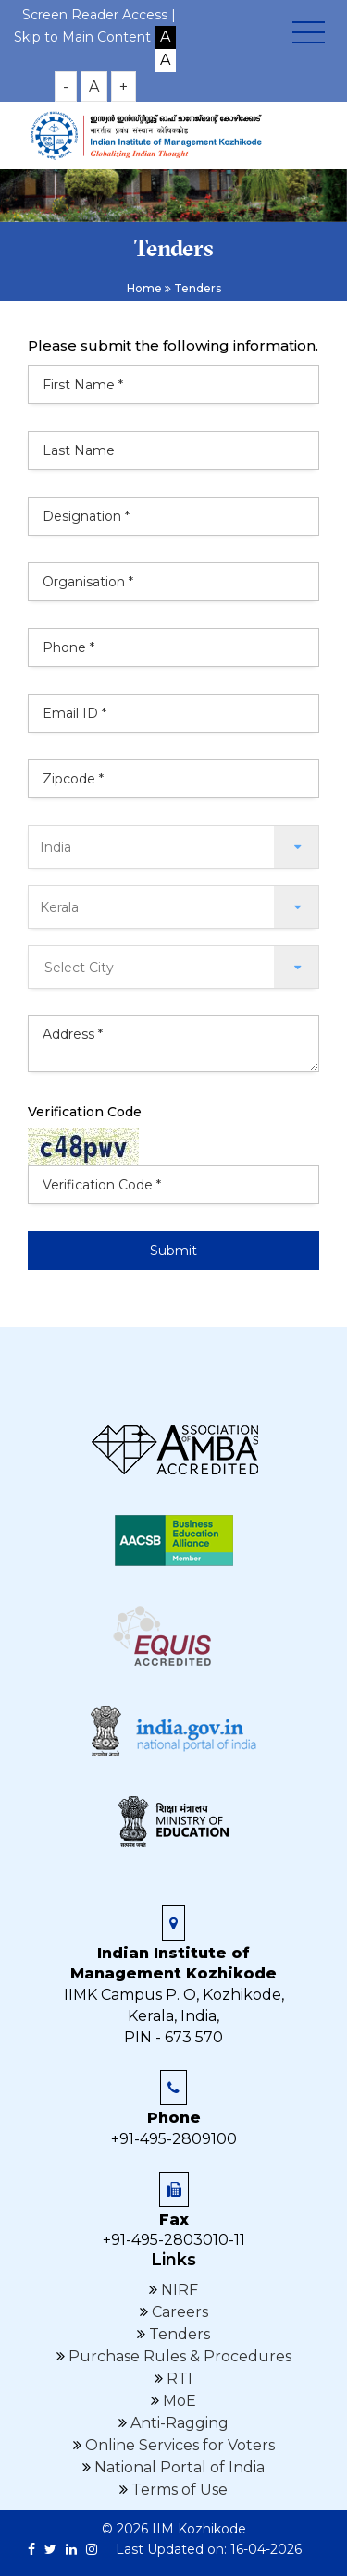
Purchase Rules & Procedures (178, 2356)
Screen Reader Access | (99, 14)
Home (144, 288)
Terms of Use (178, 2489)
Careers (178, 2312)
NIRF (177, 2290)
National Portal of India (178, 2467)
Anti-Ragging (178, 2423)
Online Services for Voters (178, 2445)
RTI (177, 2378)
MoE (177, 2401)
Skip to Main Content (82, 37)
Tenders (177, 2334)
